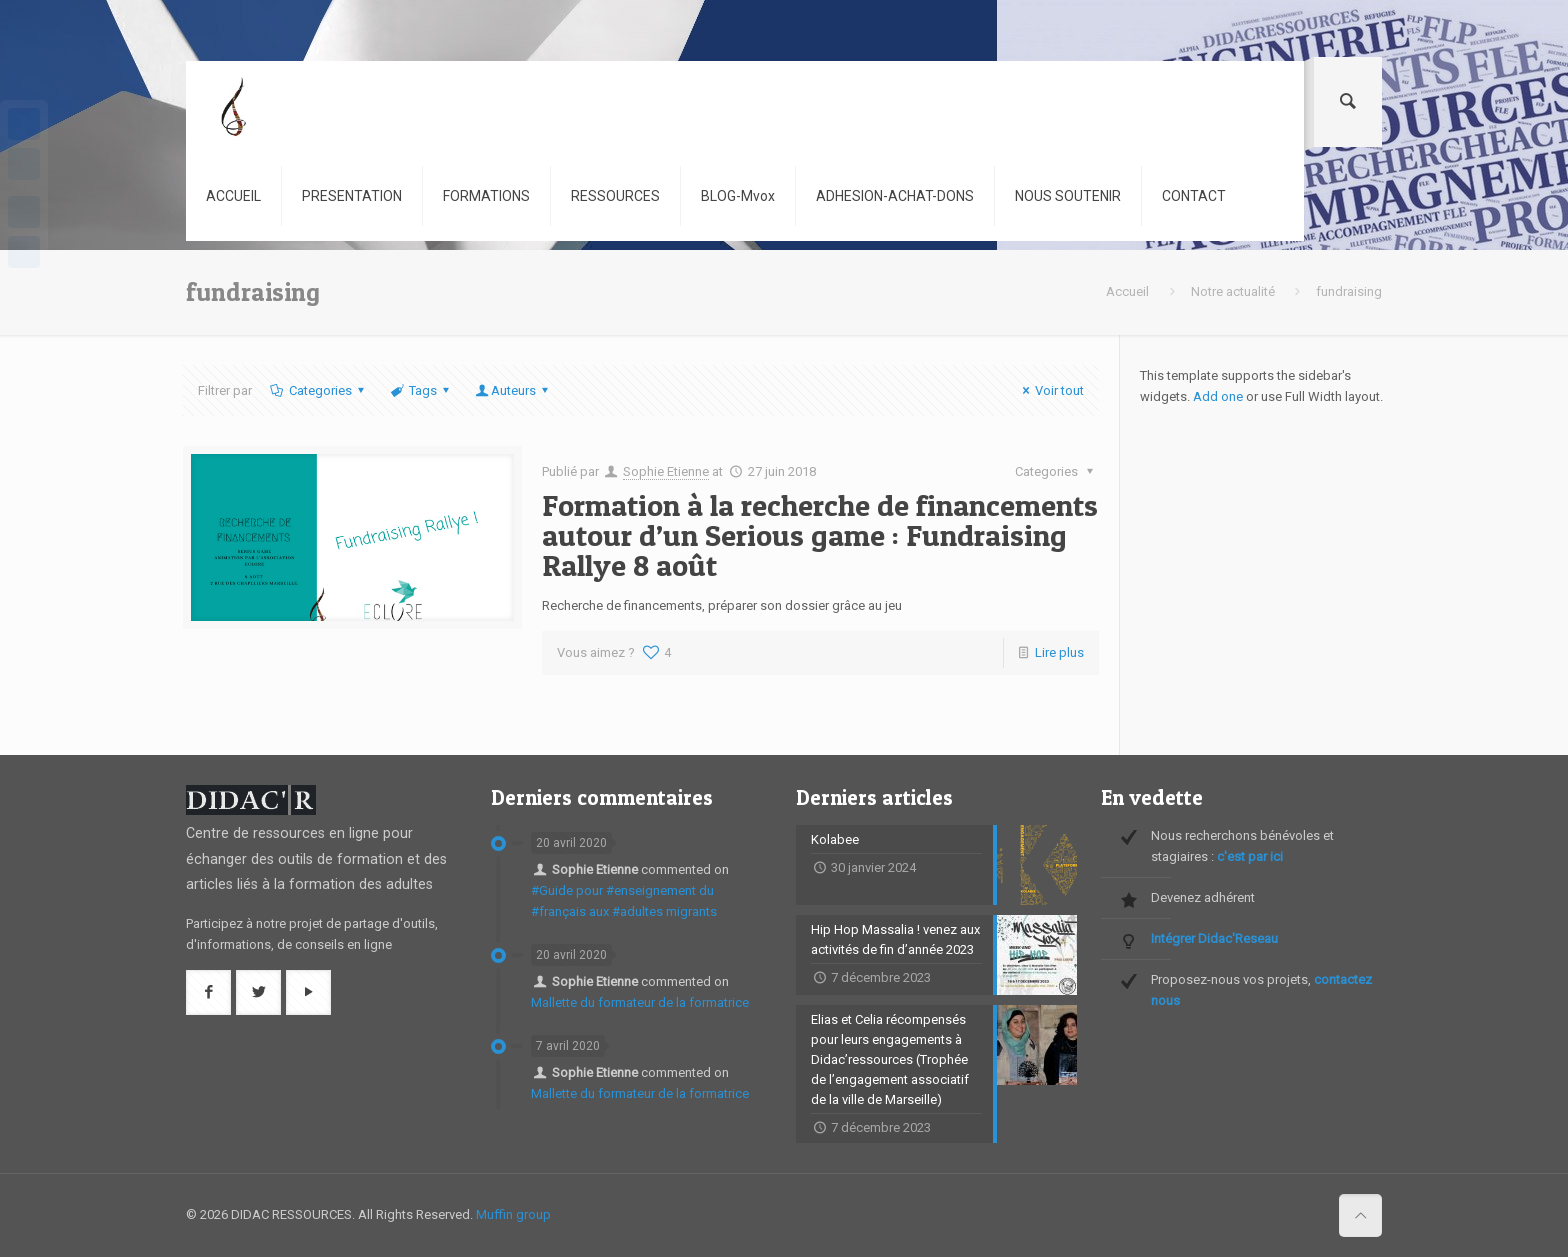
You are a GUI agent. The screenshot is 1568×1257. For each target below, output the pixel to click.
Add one (1218, 396)
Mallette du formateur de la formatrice (640, 1002)
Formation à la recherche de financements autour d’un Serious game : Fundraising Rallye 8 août (820, 535)
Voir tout (1050, 390)
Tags (421, 390)
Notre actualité (1233, 291)
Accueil (1127, 291)
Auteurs (513, 390)
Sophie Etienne (666, 471)
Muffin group (513, 1214)
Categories (318, 390)
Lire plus (1059, 652)
